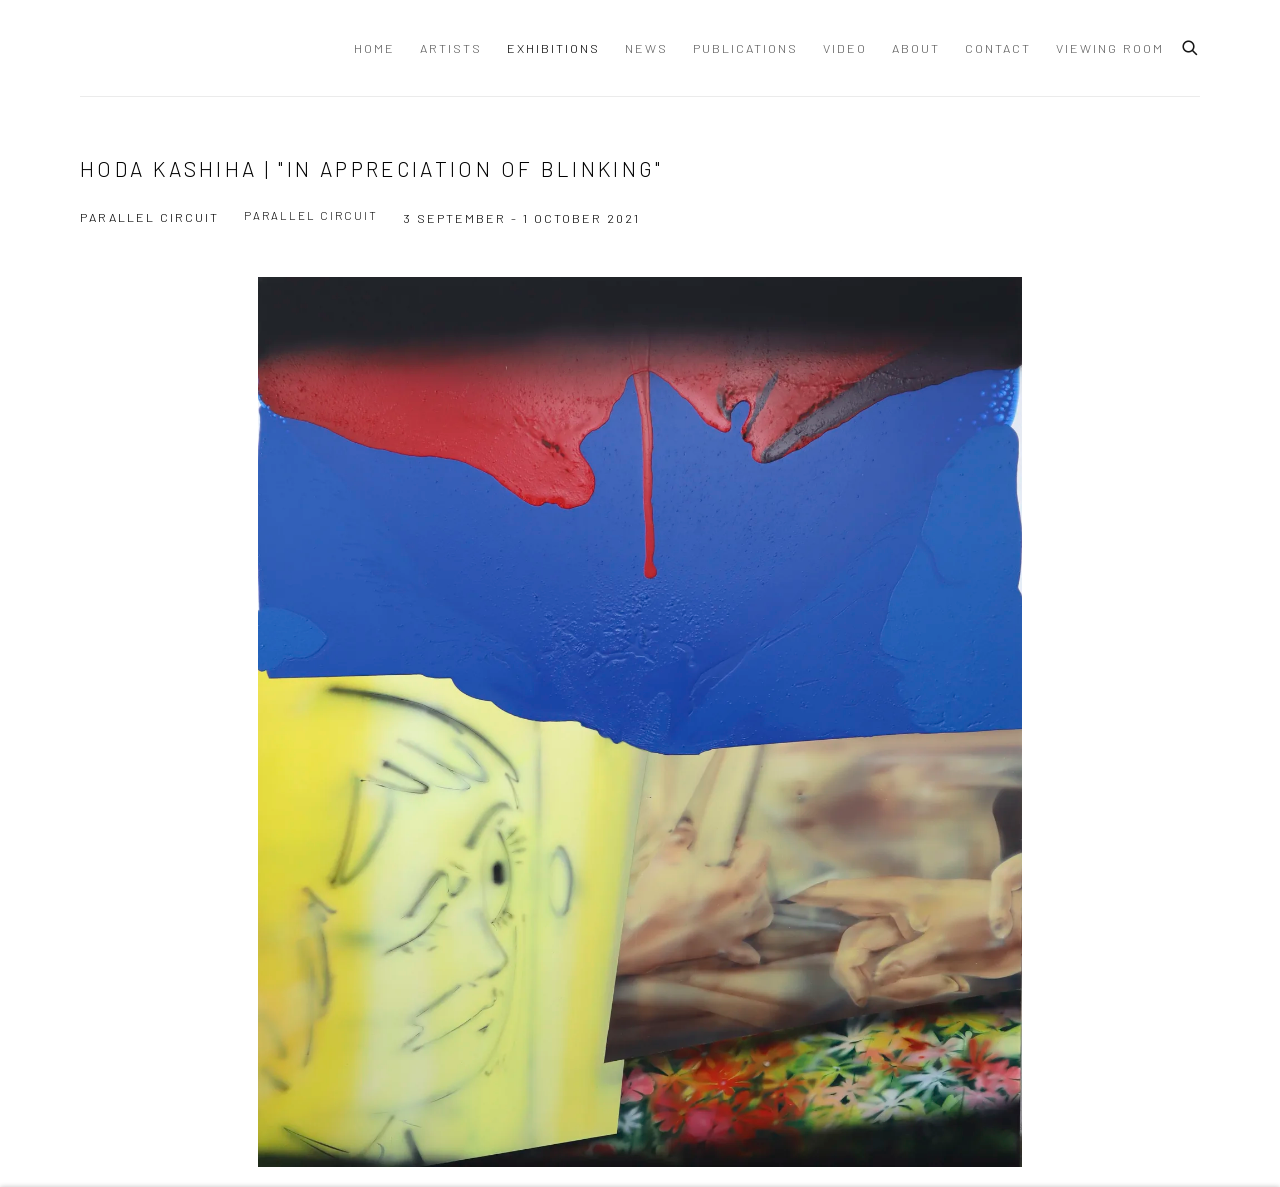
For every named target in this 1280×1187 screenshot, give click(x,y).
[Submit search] (1191, 45)
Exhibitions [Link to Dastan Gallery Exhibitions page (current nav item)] (553, 48)
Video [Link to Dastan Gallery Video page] (845, 48)
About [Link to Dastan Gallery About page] (916, 48)
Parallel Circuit (311, 215)
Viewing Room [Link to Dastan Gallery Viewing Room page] (1110, 48)
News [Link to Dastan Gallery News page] (646, 48)
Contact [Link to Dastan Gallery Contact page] (998, 48)
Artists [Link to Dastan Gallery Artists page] (451, 48)
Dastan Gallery (150, 48)
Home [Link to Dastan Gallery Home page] (374, 48)
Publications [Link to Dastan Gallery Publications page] (745, 48)
